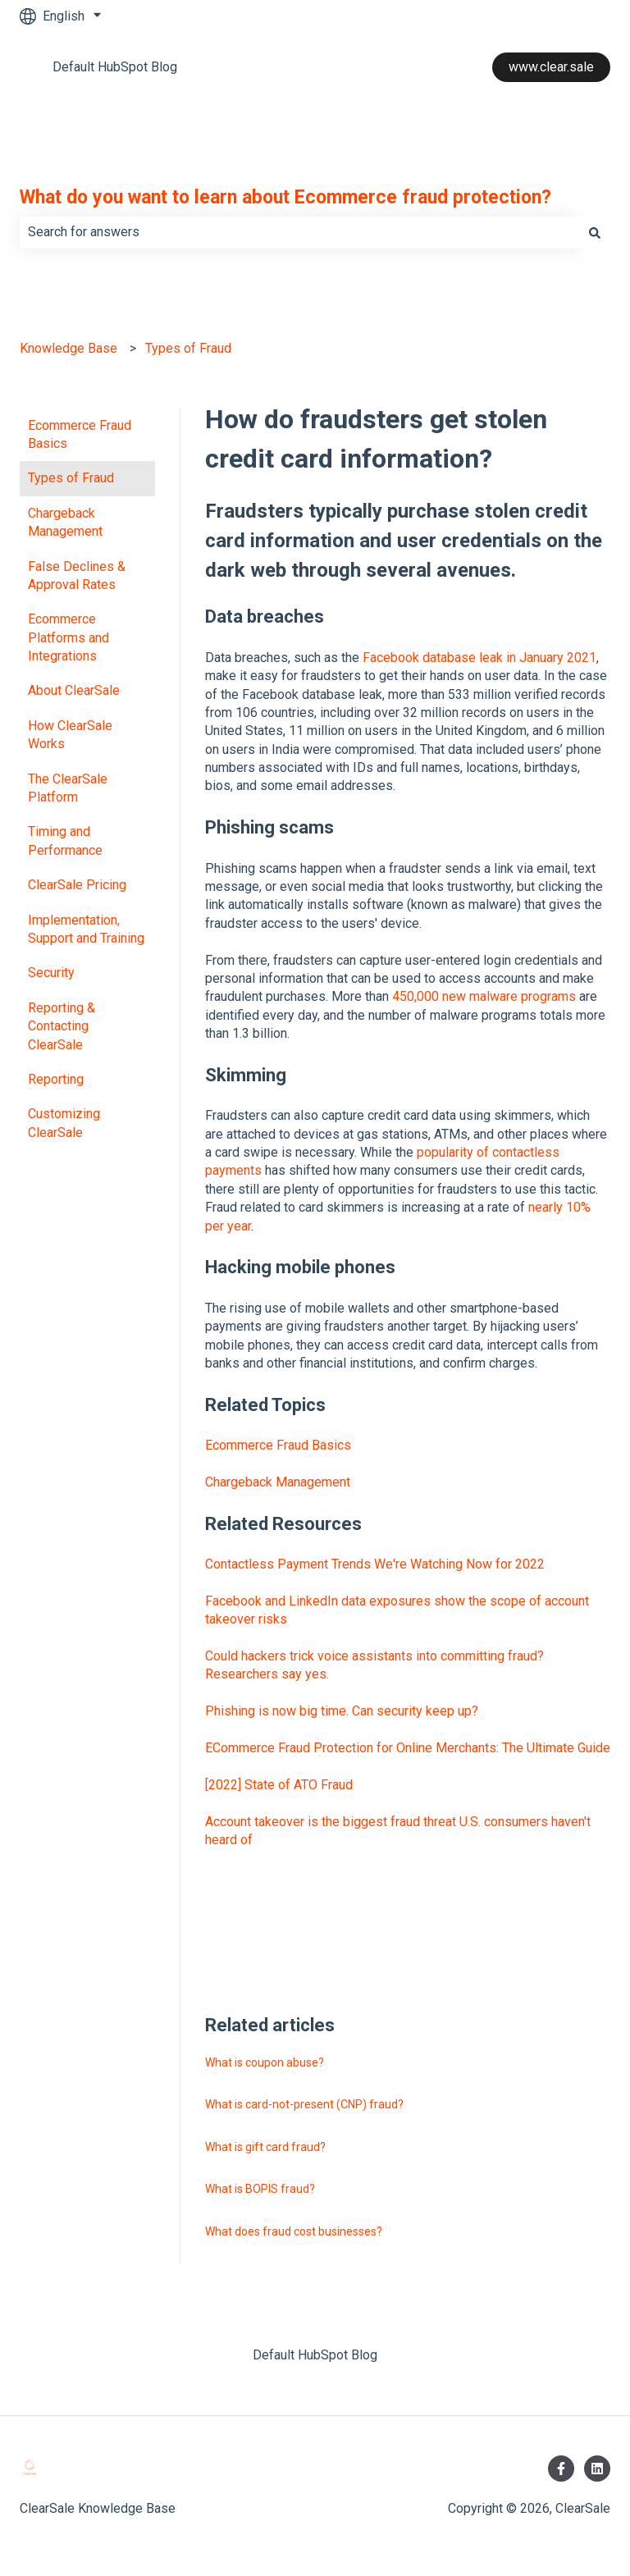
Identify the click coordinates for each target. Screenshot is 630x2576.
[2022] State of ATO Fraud (279, 1785)
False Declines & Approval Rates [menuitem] (77, 575)
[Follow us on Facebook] (561, 2468)
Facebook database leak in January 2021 (479, 657)
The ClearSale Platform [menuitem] (67, 788)
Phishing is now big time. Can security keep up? (341, 1711)
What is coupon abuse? (264, 2062)
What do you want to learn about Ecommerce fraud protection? (285, 197)
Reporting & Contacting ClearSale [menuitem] (61, 1026)
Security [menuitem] (51, 972)
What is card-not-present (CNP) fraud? (304, 2104)
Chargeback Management (277, 1482)
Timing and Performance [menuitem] (65, 840)
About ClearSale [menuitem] (74, 690)
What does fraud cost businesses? (293, 2231)
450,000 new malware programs (484, 996)
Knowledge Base (68, 348)
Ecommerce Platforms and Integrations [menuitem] (68, 637)
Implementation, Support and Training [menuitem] (86, 929)
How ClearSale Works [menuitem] (70, 734)
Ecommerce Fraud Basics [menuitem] (79, 434)
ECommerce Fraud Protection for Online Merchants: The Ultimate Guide (407, 1748)
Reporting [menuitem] (56, 1079)
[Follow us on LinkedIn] (597, 2468)
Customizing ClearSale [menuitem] (64, 1123)
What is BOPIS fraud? (260, 2188)
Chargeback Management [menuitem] (65, 522)
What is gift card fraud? (265, 2147)
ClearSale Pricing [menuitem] (77, 885)
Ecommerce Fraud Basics (278, 1445)
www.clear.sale (551, 67)
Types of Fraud (188, 348)
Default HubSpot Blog (114, 67)
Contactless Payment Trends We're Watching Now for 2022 (375, 1564)
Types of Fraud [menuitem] (71, 478)
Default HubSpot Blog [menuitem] (315, 2355)
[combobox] (299, 232)
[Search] (594, 232)
